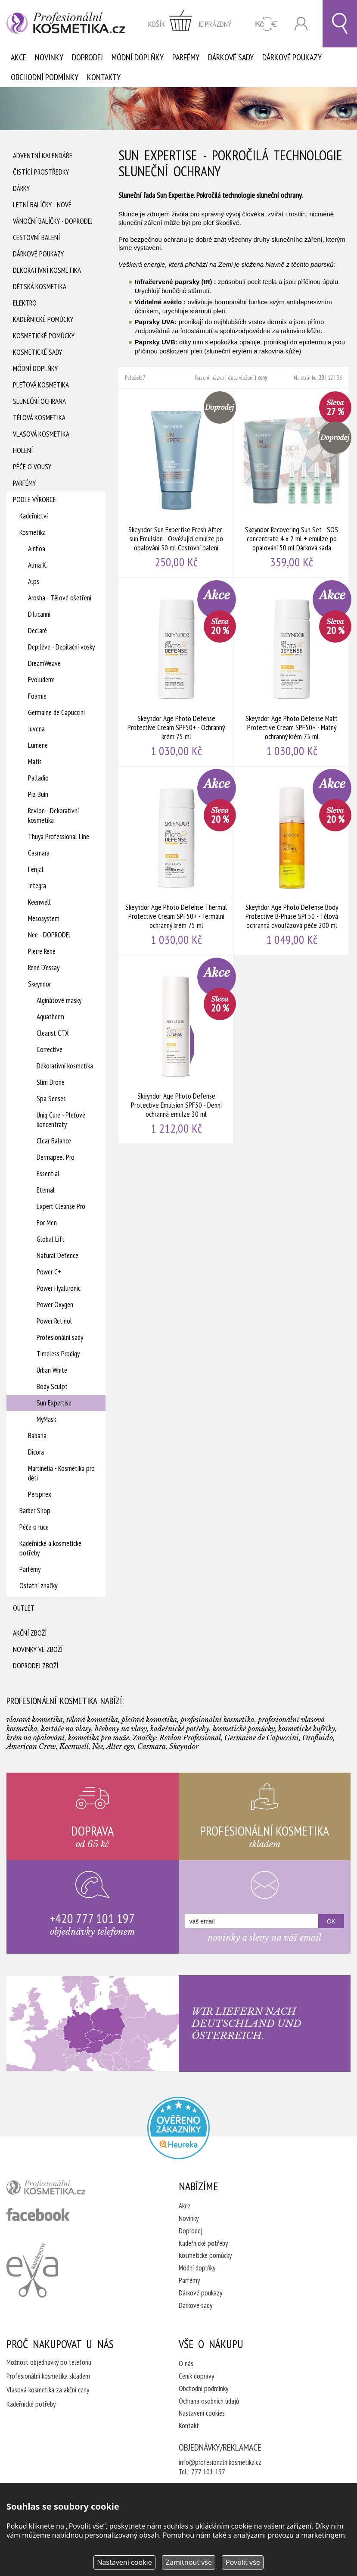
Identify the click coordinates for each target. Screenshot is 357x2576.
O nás (186, 2363)
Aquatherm (50, 1016)
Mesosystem (43, 918)
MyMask (46, 1419)
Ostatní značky (38, 1585)
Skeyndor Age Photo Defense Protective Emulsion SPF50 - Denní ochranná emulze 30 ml (176, 1049)
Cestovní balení (36, 237)
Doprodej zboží (35, 1665)
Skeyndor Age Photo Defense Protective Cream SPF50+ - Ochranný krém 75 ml (176, 672)
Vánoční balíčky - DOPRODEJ (53, 221)
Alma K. (37, 565)
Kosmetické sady (37, 352)
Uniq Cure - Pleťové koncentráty (61, 1119)
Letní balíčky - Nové (42, 204)
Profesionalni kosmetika (178, 2128)
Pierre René (42, 951)
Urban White (52, 1370)
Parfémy (185, 57)
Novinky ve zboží (37, 1649)
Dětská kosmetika (39, 286)
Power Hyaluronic (59, 1288)
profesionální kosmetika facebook (38, 2214)
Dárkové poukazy (292, 57)
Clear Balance (54, 1141)
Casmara (39, 853)
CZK (266, 24)
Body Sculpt (52, 1386)
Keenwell (39, 902)
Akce (18, 57)
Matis (35, 761)
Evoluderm (41, 679)
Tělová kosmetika (39, 417)
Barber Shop (34, 1510)
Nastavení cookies (202, 2413)
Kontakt (189, 2425)
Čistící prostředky (41, 172)
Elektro (25, 303)
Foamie (37, 696)
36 (339, 377)
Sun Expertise (54, 1403)
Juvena (36, 729)
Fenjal (35, 869)
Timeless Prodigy (58, 1353)
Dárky (21, 188)
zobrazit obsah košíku (190, 23)
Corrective (49, 1049)
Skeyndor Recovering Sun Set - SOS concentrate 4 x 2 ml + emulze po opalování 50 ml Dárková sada (291, 483)
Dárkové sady (231, 57)
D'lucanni (39, 614)
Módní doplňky (138, 57)
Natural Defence (57, 1255)
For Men (47, 1222)
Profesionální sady (60, 1337)
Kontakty (104, 77)
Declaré (37, 630)
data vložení (241, 377)
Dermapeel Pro (56, 1157)
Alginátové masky (59, 1000)
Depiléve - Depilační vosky (61, 647)
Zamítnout (189, 2562)
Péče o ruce (34, 1527)
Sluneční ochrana (39, 401)
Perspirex (39, 1494)
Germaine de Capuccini (56, 712)
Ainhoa (36, 548)
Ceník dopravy (196, 2376)
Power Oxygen (55, 1304)
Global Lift (51, 1239)
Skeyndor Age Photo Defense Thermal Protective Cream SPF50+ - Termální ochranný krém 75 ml (176, 861)
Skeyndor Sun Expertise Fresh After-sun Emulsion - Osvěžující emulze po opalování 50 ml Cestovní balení (176, 483)
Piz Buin (38, 794)
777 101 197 (208, 2471)
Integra (37, 885)
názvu (217, 377)
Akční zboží (30, 1633)
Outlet (23, 1608)
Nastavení (124, 2562)
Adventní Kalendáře (42, 155)
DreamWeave (44, 663)
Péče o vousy (32, 466)
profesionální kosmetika (60, 2189)
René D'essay (43, 967)
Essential (48, 1173)
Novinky (49, 57)
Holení (23, 450)
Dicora (36, 1452)
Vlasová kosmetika (41, 434)
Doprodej (87, 57)
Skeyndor (39, 984)
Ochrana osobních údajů (209, 2401)
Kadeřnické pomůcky (43, 319)
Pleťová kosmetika (41, 385)
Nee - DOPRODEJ (49, 935)
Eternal (46, 1190)
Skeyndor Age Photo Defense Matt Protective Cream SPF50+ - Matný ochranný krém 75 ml (291, 672)
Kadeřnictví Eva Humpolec (32, 2270)
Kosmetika (32, 532)
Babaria (37, 1435)
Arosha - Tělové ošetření (59, 598)
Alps (33, 581)
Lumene (38, 745)
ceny (262, 377)
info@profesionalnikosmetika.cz (220, 2462)
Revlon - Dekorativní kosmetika (53, 815)
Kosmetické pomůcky (44, 335)
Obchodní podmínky (44, 77)
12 (330, 377)
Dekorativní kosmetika (47, 270)
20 (321, 377)
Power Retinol (54, 1321)
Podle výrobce (34, 499)
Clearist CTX (53, 1033)
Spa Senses (51, 1098)
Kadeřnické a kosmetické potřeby (50, 1548)
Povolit (243, 2562)
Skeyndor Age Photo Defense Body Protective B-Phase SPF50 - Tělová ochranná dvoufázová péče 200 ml (291, 861)
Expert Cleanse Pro (61, 1206)
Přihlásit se (301, 24)
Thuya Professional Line (58, 836)
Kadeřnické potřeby (203, 2243)
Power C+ (49, 1272)
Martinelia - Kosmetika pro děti (61, 1473)
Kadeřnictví (33, 516)
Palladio (38, 778)
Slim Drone (51, 1082)
